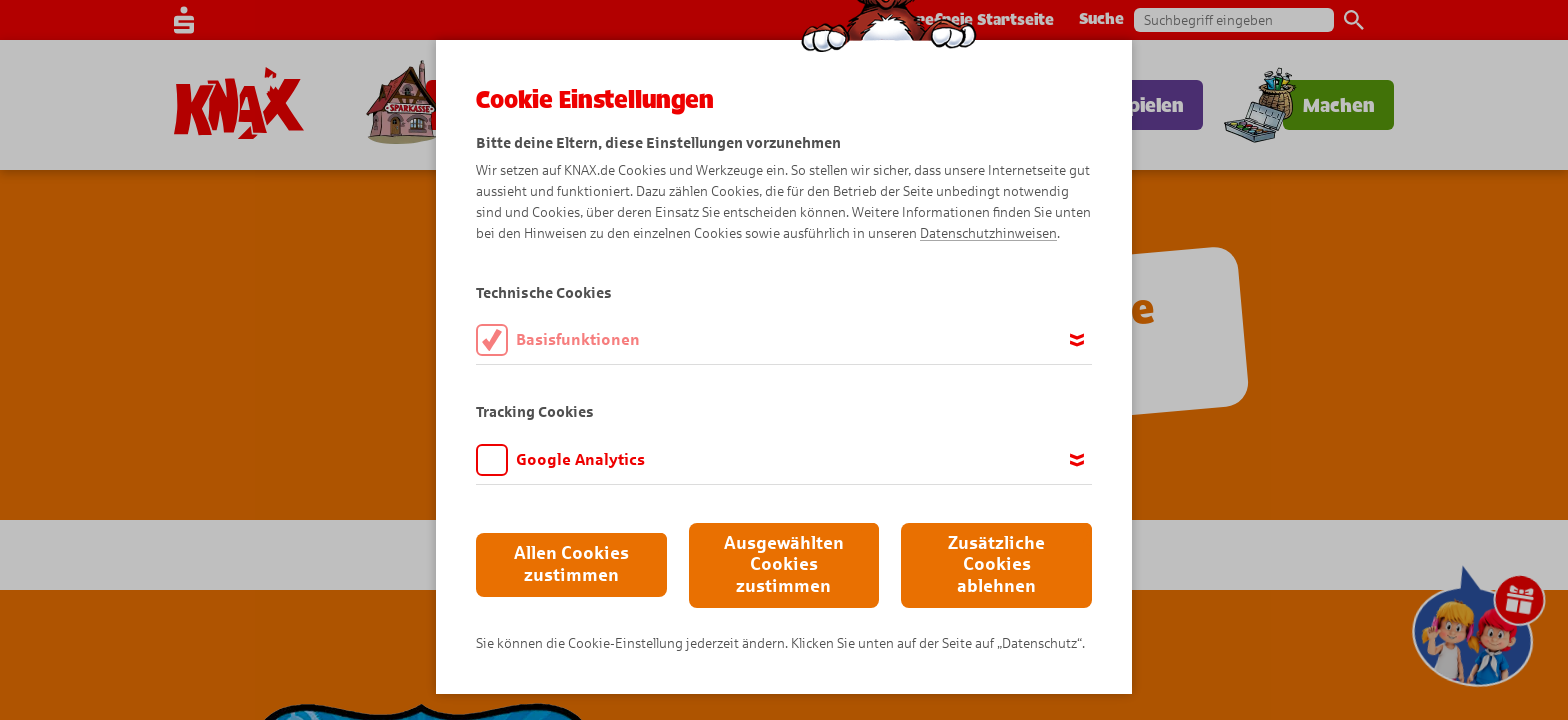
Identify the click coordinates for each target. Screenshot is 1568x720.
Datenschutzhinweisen (988, 233)
